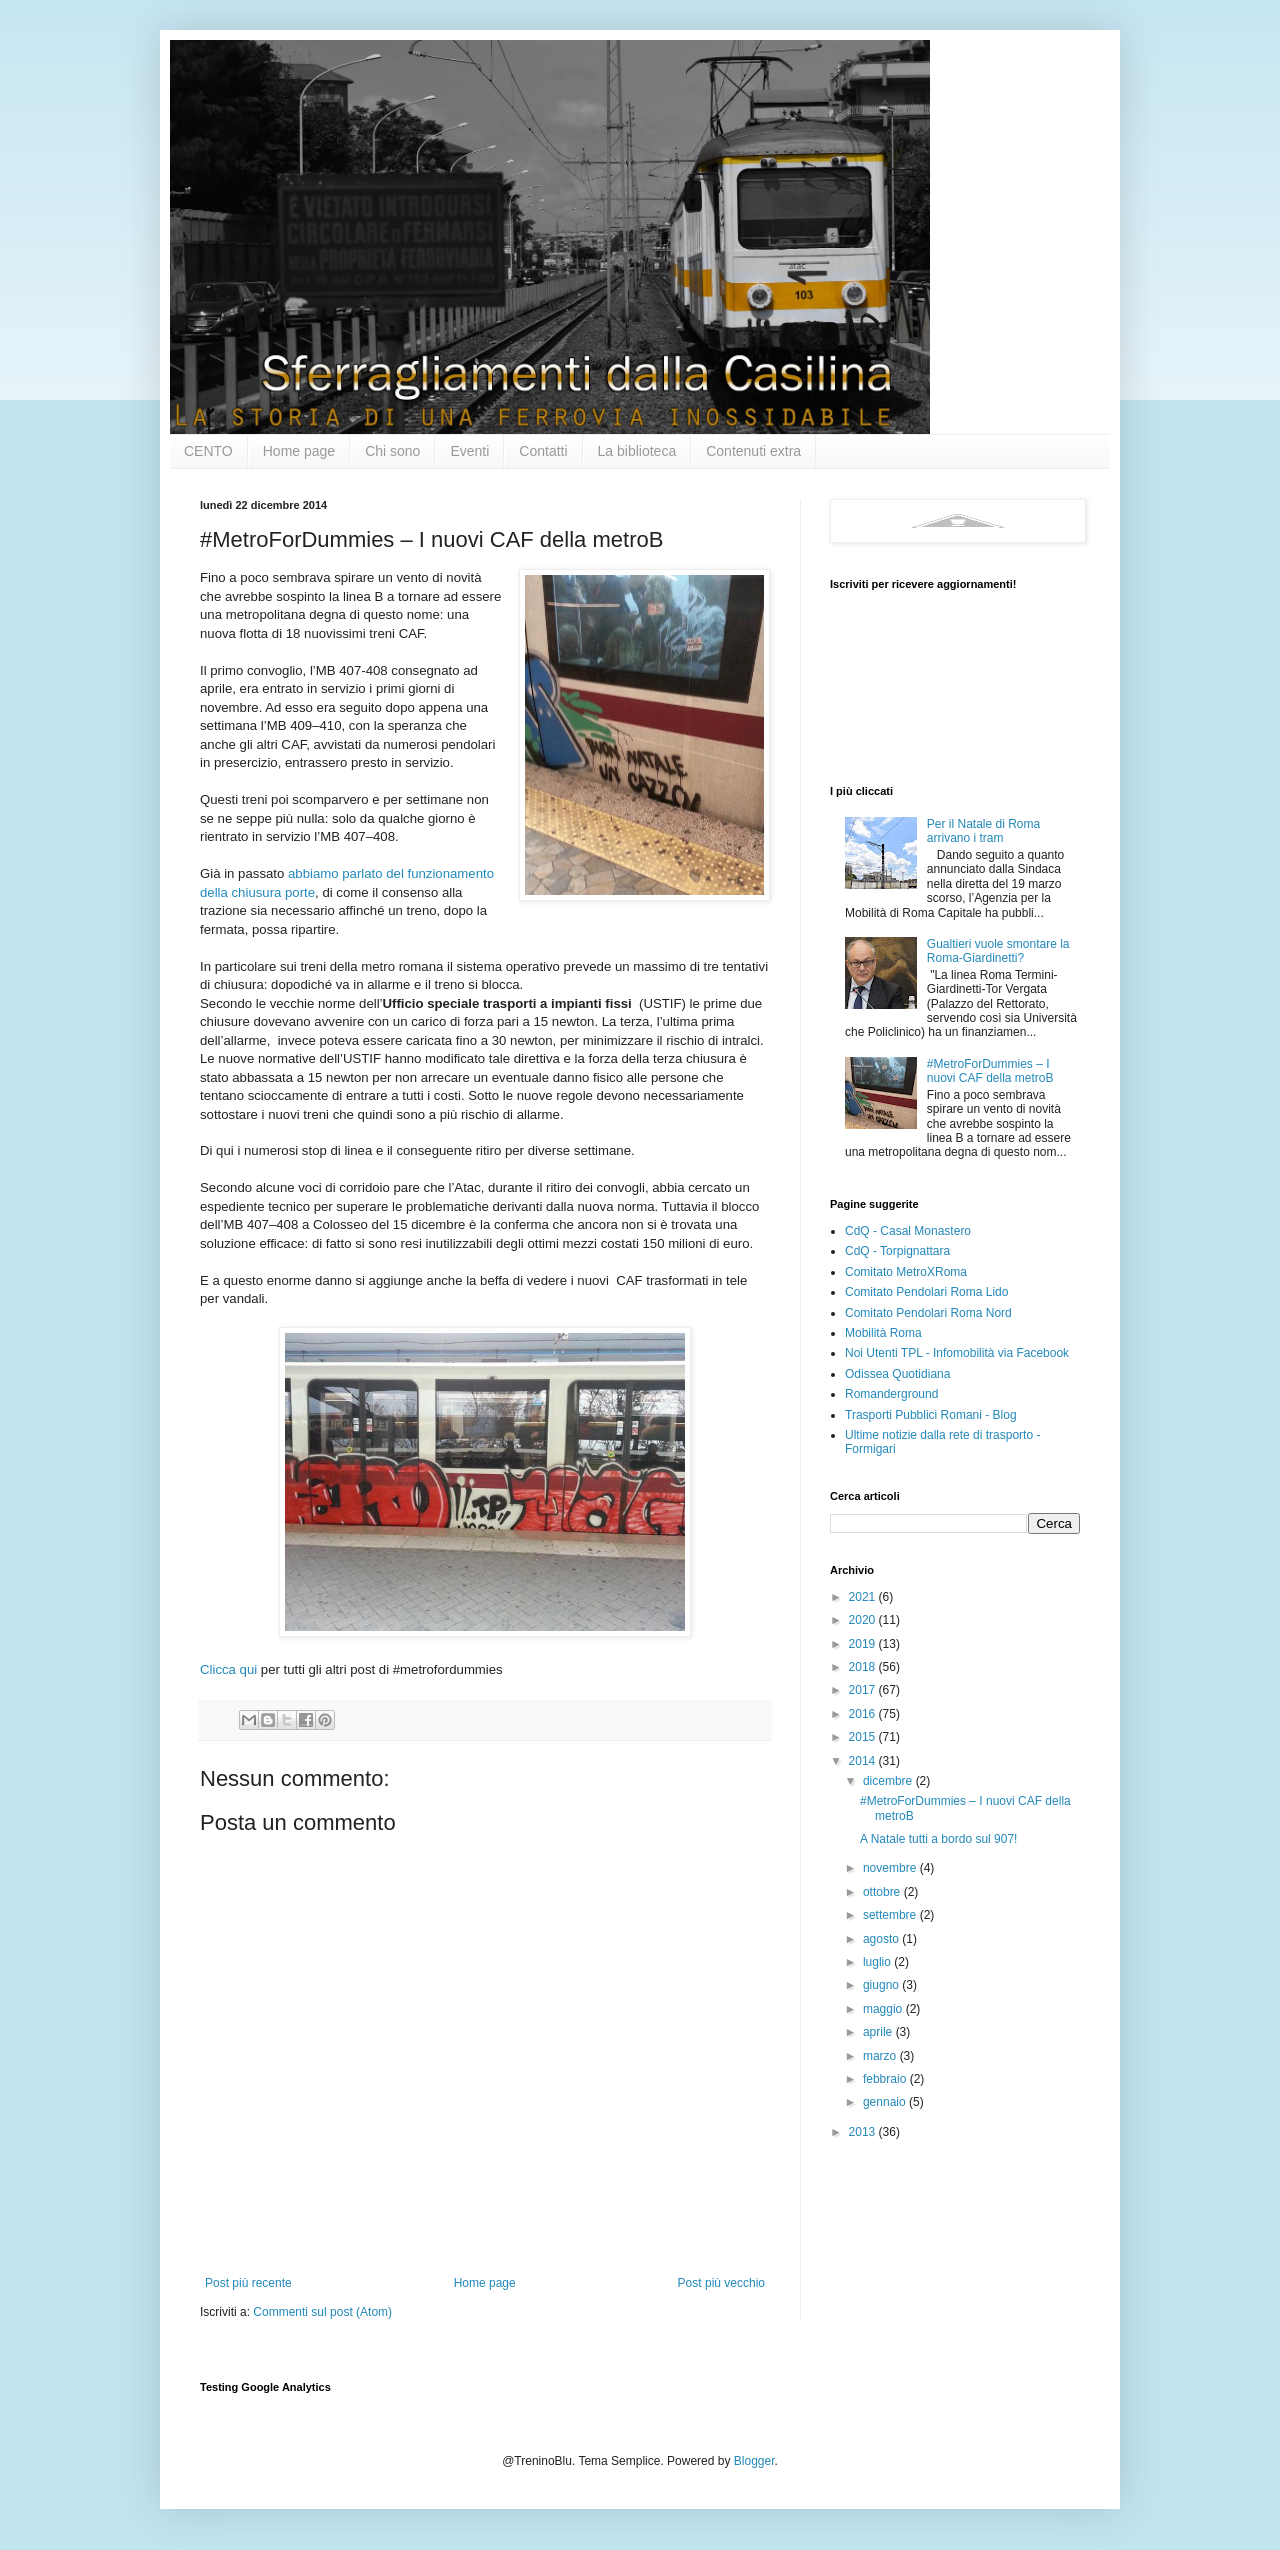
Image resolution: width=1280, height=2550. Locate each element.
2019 (864, 1644)
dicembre (889, 1781)
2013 (864, 2132)
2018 (864, 1667)
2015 (864, 1737)
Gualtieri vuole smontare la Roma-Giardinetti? (998, 951)
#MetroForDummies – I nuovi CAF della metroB (990, 1071)
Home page (299, 451)
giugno (882, 1985)
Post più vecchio (721, 2283)
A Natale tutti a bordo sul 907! (938, 1839)
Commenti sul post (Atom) (322, 2312)
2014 (864, 1761)
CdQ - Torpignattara (897, 1251)
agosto (882, 1939)
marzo (881, 2056)
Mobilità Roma (883, 1333)
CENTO (208, 451)
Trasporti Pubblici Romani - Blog (931, 1415)
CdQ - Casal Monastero (908, 1231)
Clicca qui (230, 1669)
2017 (864, 1690)
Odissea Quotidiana (897, 1374)
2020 (864, 1620)
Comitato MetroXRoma (906, 1272)
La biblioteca (637, 451)
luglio (878, 1962)
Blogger (754, 2461)
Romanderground (891, 1394)
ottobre (883, 1892)
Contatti (543, 451)
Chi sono (392, 451)
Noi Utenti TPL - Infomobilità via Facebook (957, 1353)
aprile (879, 2032)
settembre (891, 1915)
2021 (864, 1597)
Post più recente (248, 2283)
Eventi (469, 451)
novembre (891, 1868)
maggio (884, 2009)
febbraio (886, 2079)
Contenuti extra (753, 451)
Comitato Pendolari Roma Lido (926, 1292)
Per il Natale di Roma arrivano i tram (983, 831)
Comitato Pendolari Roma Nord (928, 1313)
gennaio (886, 2102)
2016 (864, 1714)
